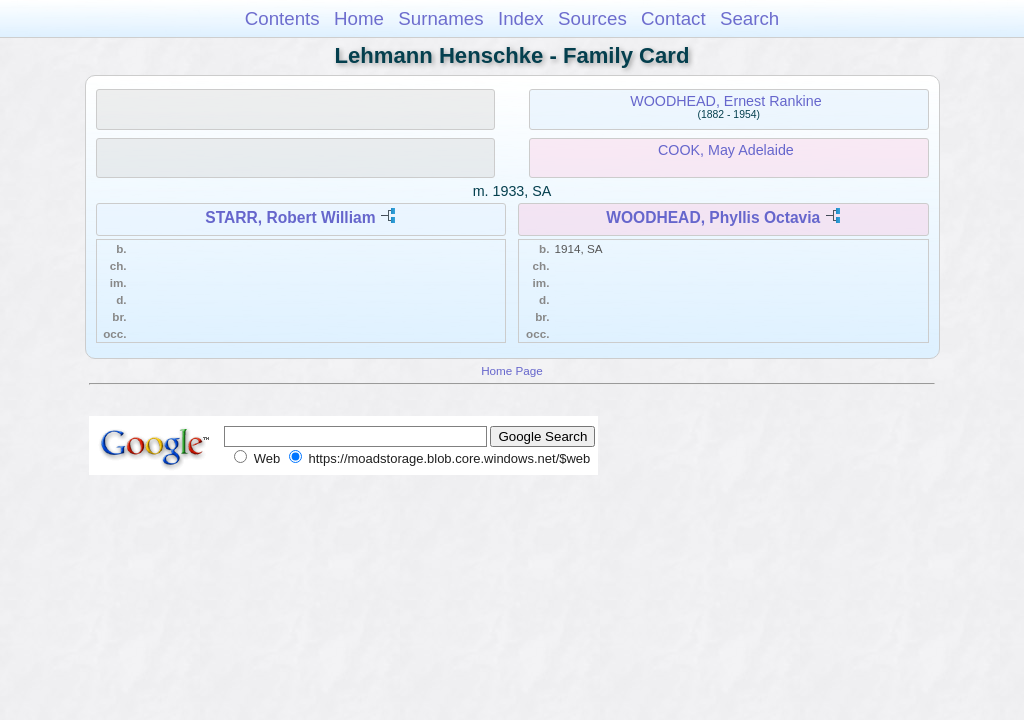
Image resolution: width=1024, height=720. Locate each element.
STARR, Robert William (290, 217)
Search (749, 18)
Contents (282, 18)
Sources (592, 18)
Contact (673, 18)
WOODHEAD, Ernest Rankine (725, 101)
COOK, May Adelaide (726, 150)
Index (521, 18)
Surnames (440, 18)
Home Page (512, 370)
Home (359, 18)
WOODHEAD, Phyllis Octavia (713, 217)
